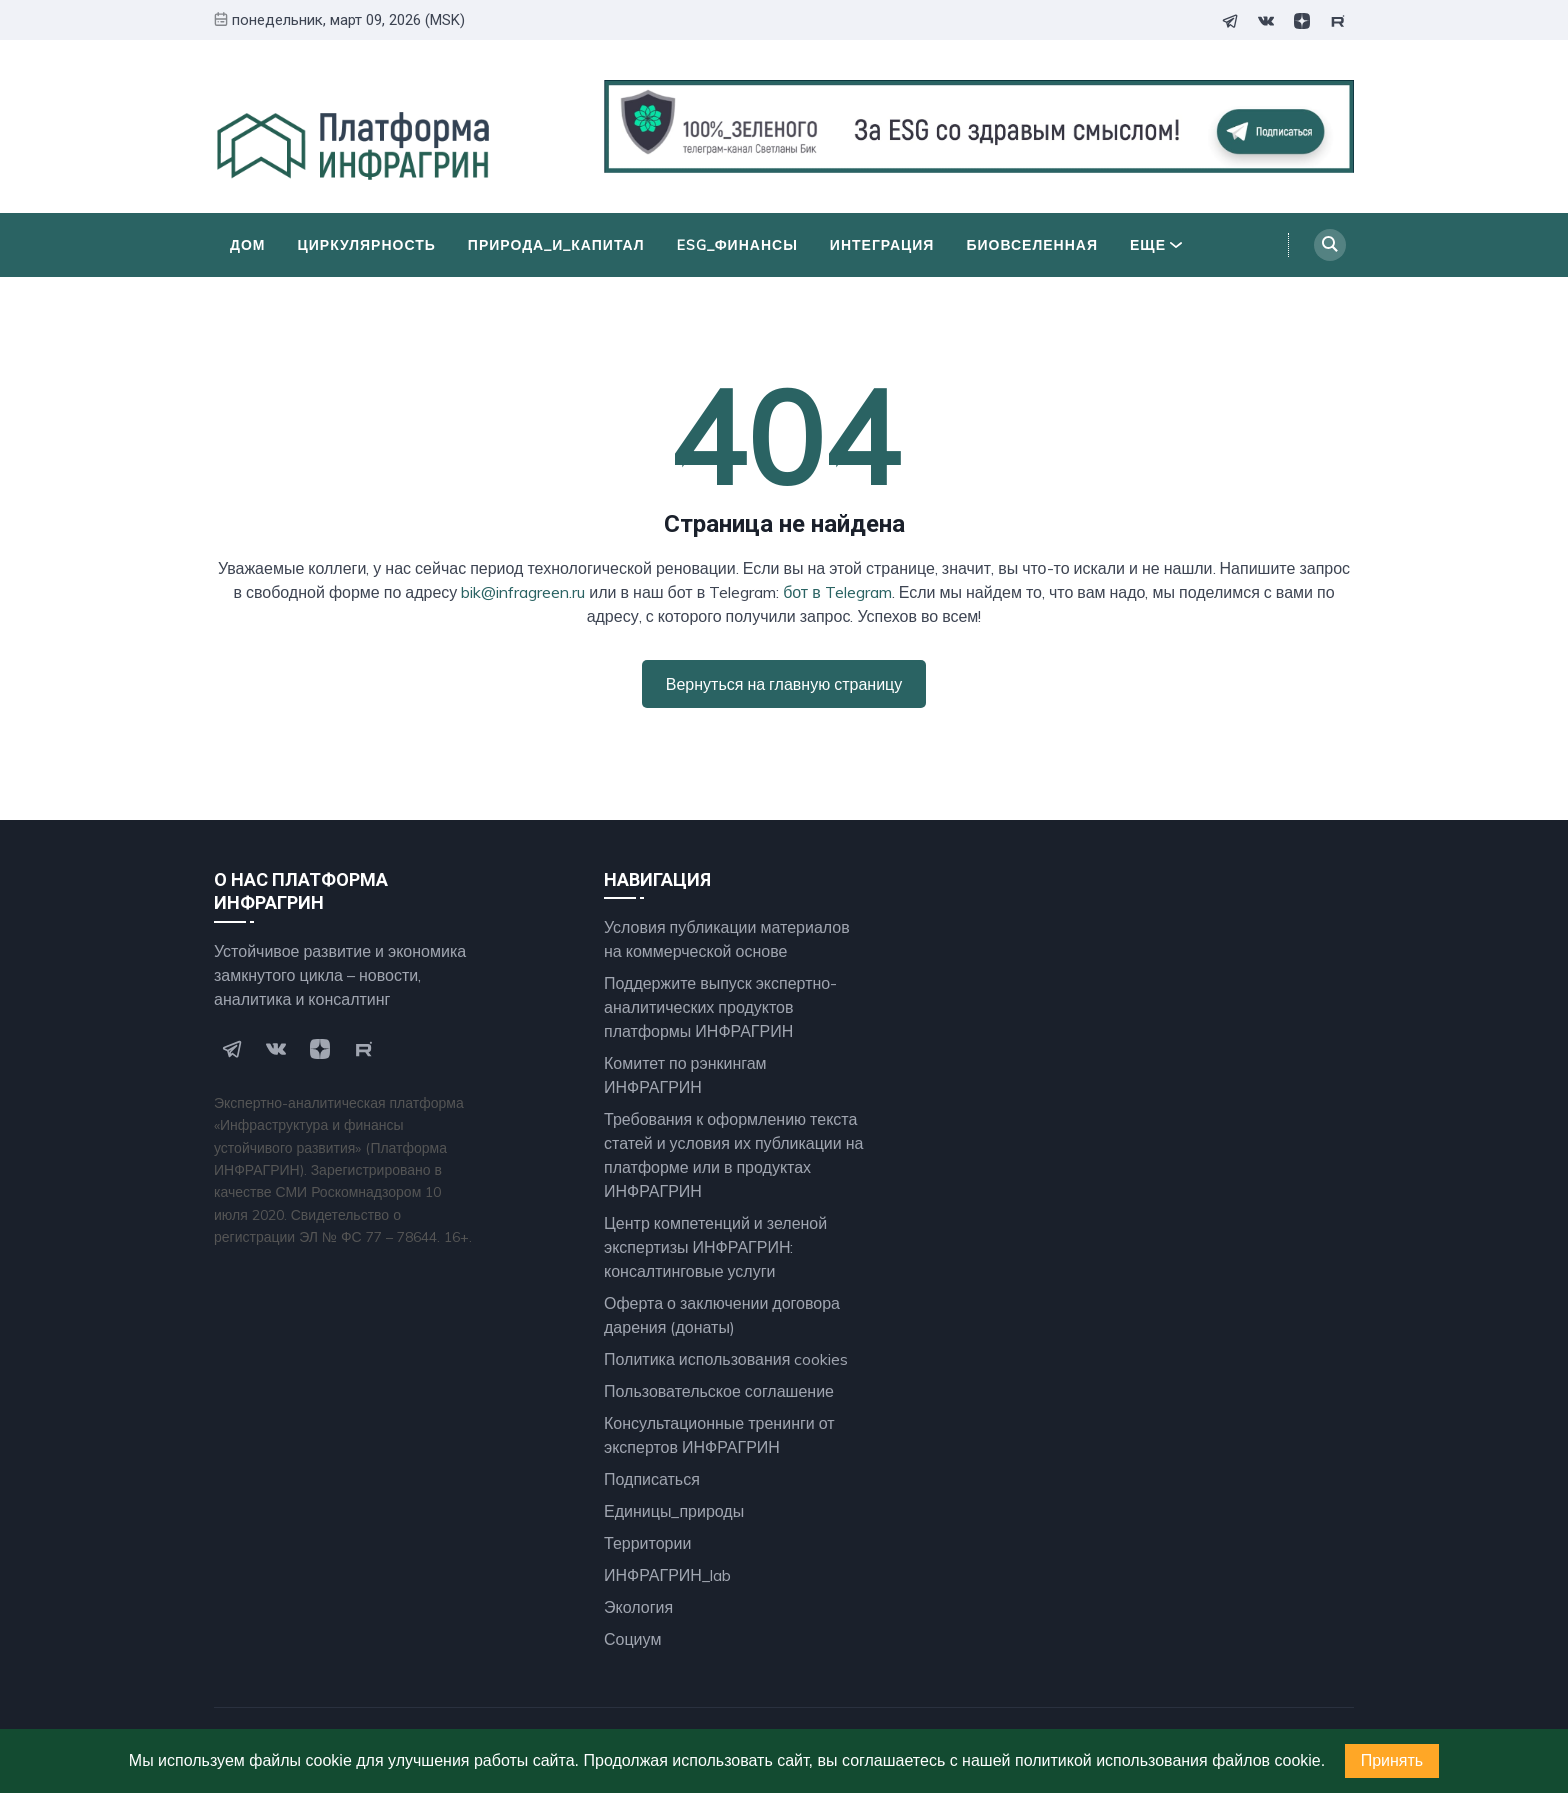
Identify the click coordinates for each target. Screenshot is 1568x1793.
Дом (248, 245)
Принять (1392, 1760)
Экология (638, 1607)
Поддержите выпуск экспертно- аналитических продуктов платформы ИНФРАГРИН (720, 1007)
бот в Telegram (837, 592)
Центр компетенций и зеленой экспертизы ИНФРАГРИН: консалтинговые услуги (715, 1247)
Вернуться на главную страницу (784, 684)
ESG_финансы (737, 245)
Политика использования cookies (726, 1359)
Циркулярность (367, 245)
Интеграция (882, 245)
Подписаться (652, 1479)
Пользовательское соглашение (719, 1391)
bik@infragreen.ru (523, 592)
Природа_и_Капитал (556, 245)
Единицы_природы (674, 1511)
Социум (632, 1639)
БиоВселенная (1032, 245)
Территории (647, 1543)
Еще (1156, 245)
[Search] (1330, 245)
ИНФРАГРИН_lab (667, 1575)
